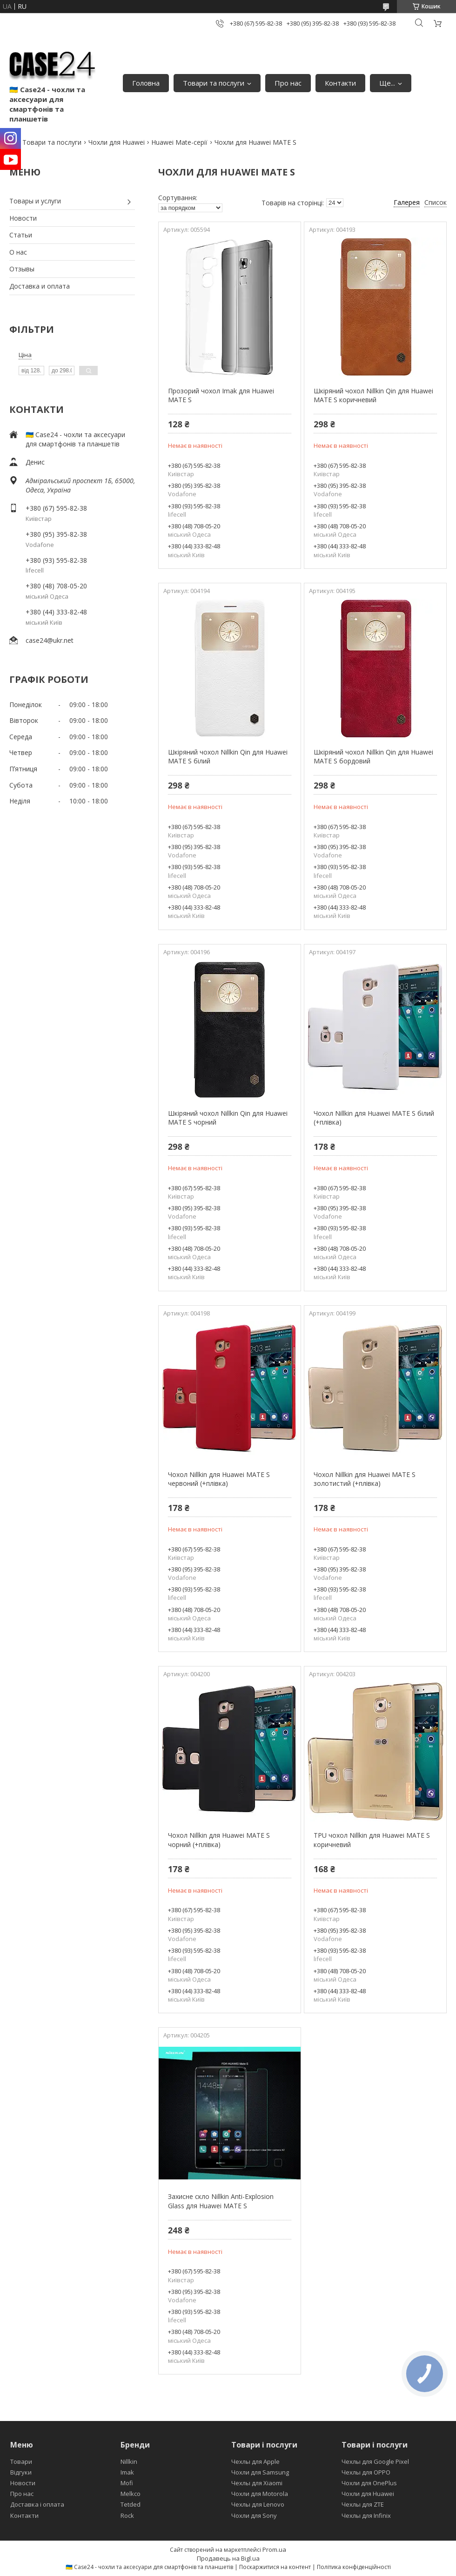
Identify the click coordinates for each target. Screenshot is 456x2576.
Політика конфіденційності (354, 2567)
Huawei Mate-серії (179, 142)
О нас (18, 252)
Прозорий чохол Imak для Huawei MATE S (221, 395)
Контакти (340, 83)
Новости (23, 218)
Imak (127, 2472)
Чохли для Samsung (260, 2472)
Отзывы (21, 268)
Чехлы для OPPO (366, 2472)
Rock (127, 2515)
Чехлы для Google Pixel (375, 2461)
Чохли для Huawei (116, 142)
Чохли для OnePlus (369, 2483)
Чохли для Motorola (259, 2493)
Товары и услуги (35, 200)
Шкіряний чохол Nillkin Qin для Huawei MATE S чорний (228, 1118)
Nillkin (129, 2461)
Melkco (131, 2493)
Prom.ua (274, 2549)
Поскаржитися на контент (275, 2567)
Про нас (288, 83)
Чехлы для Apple (255, 2461)
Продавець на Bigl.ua (228, 2558)
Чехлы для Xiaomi (256, 2483)
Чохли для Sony (254, 2515)
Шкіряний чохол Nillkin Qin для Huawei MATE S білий (228, 757)
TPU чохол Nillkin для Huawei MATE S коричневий (372, 1840)
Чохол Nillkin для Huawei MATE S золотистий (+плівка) (365, 1479)
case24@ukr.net (50, 640)
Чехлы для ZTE (363, 2504)
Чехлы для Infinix (366, 2515)
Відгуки (21, 2472)
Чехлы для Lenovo (257, 2504)
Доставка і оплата (37, 2504)
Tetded (131, 2504)
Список (435, 202)
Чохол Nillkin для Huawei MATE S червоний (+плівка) (219, 1479)
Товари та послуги (213, 83)
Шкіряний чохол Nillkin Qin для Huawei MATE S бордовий (373, 757)
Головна (146, 83)
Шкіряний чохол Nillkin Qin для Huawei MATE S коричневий (373, 395)
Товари (21, 2461)
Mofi (127, 2483)
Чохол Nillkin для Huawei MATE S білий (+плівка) (374, 1118)
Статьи (20, 234)
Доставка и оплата (39, 286)
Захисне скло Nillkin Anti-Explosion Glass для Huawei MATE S (221, 2201)
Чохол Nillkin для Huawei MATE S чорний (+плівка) (219, 1840)
